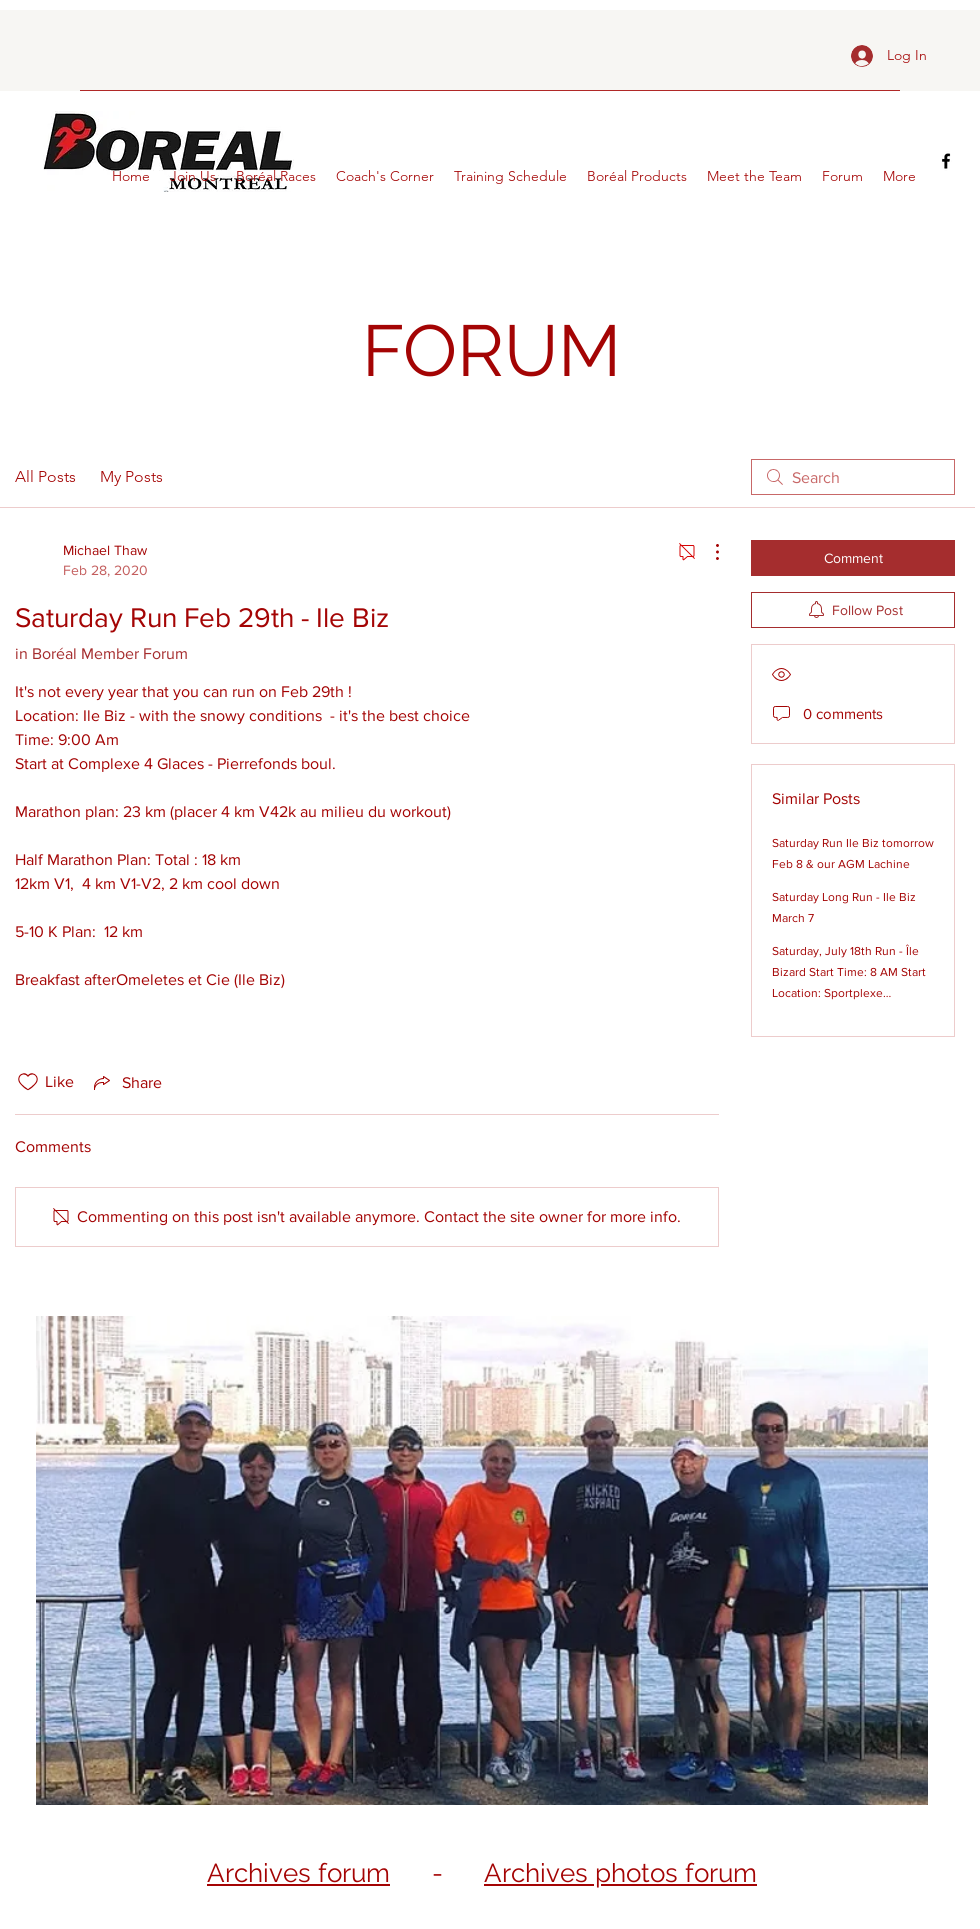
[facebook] (946, 161)
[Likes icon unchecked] (28, 1082)
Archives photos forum (620, 1873)
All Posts (45, 476)
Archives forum (298, 1873)
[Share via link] (126, 1082)
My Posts (131, 476)
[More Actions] (707, 552)
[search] (853, 477)
